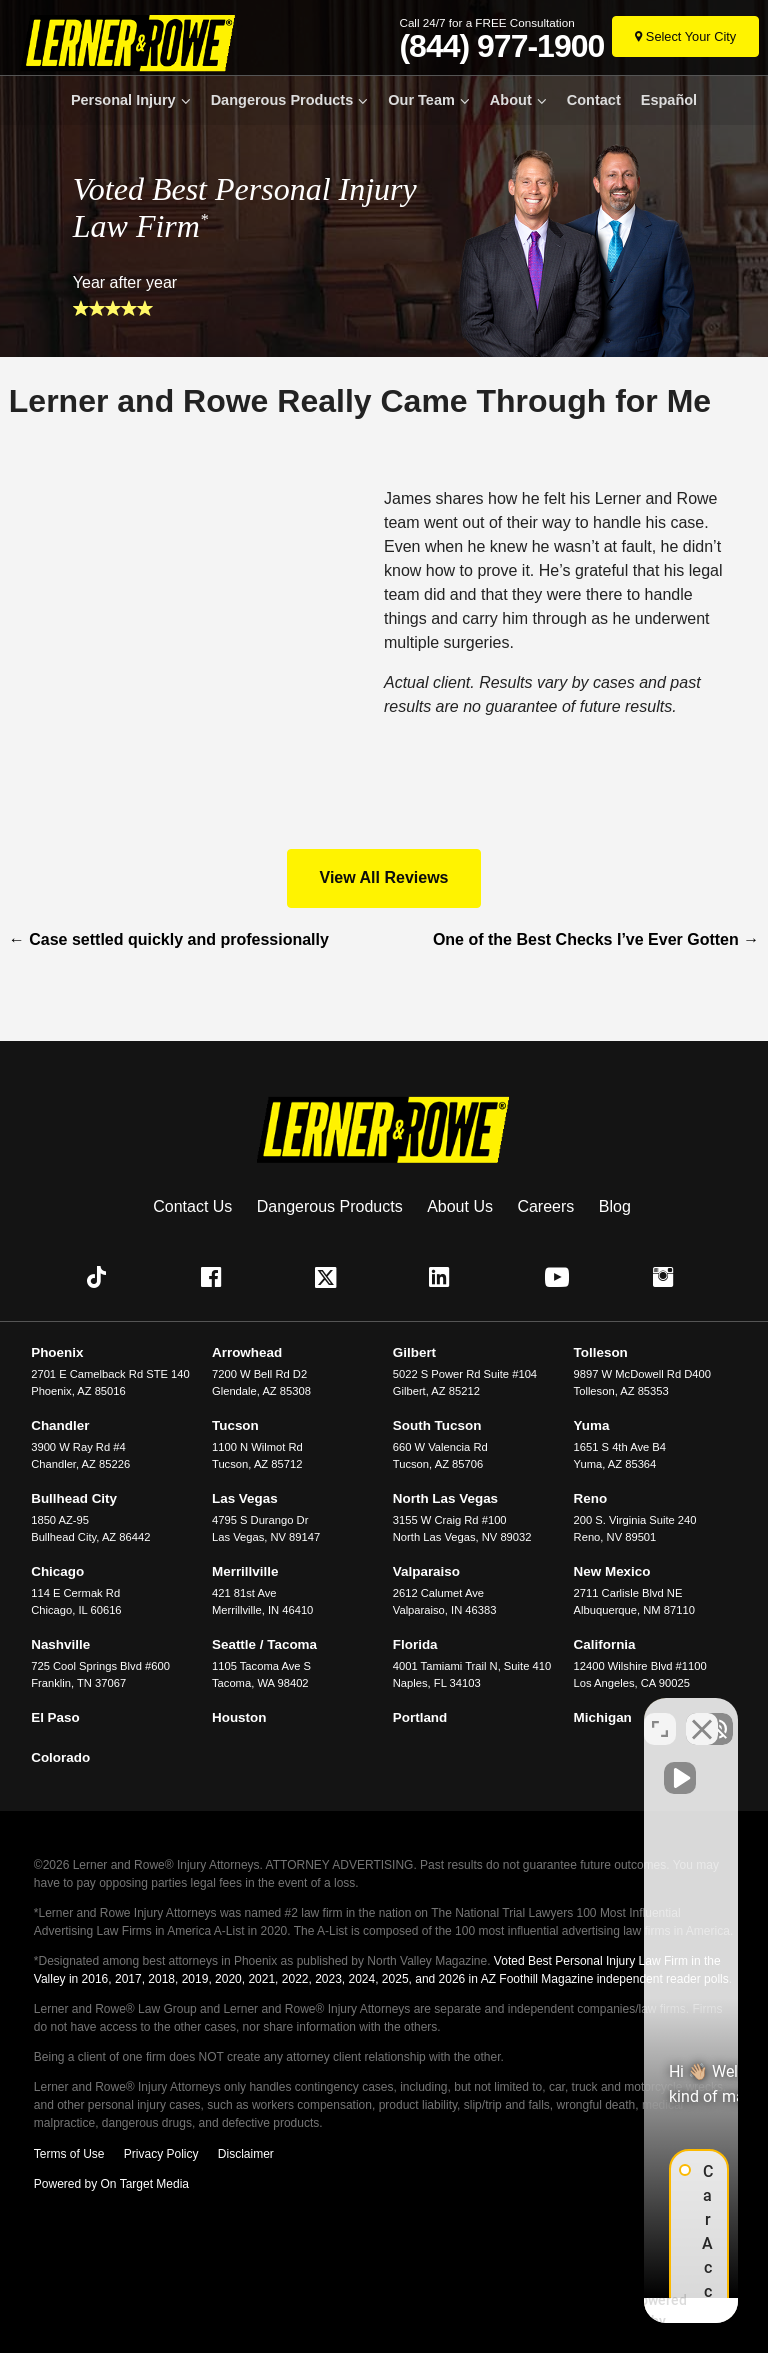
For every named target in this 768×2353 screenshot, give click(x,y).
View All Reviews (384, 877)
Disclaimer (246, 2154)
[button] (101, 1277)
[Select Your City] (685, 36)
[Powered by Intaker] (594, 2311)
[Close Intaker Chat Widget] (702, 1714)
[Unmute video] (414, 1714)
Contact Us (192, 1206)
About (511, 100)
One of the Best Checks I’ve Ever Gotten (596, 939)
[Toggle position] (660, 1714)
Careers (545, 1206)
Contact (594, 100)
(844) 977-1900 (501, 46)
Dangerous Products (282, 100)
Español (669, 100)
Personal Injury (123, 100)
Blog (615, 1206)
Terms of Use (69, 2154)
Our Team (421, 100)
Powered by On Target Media (111, 2184)
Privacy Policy (161, 2154)
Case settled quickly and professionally (169, 939)
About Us (460, 1206)
